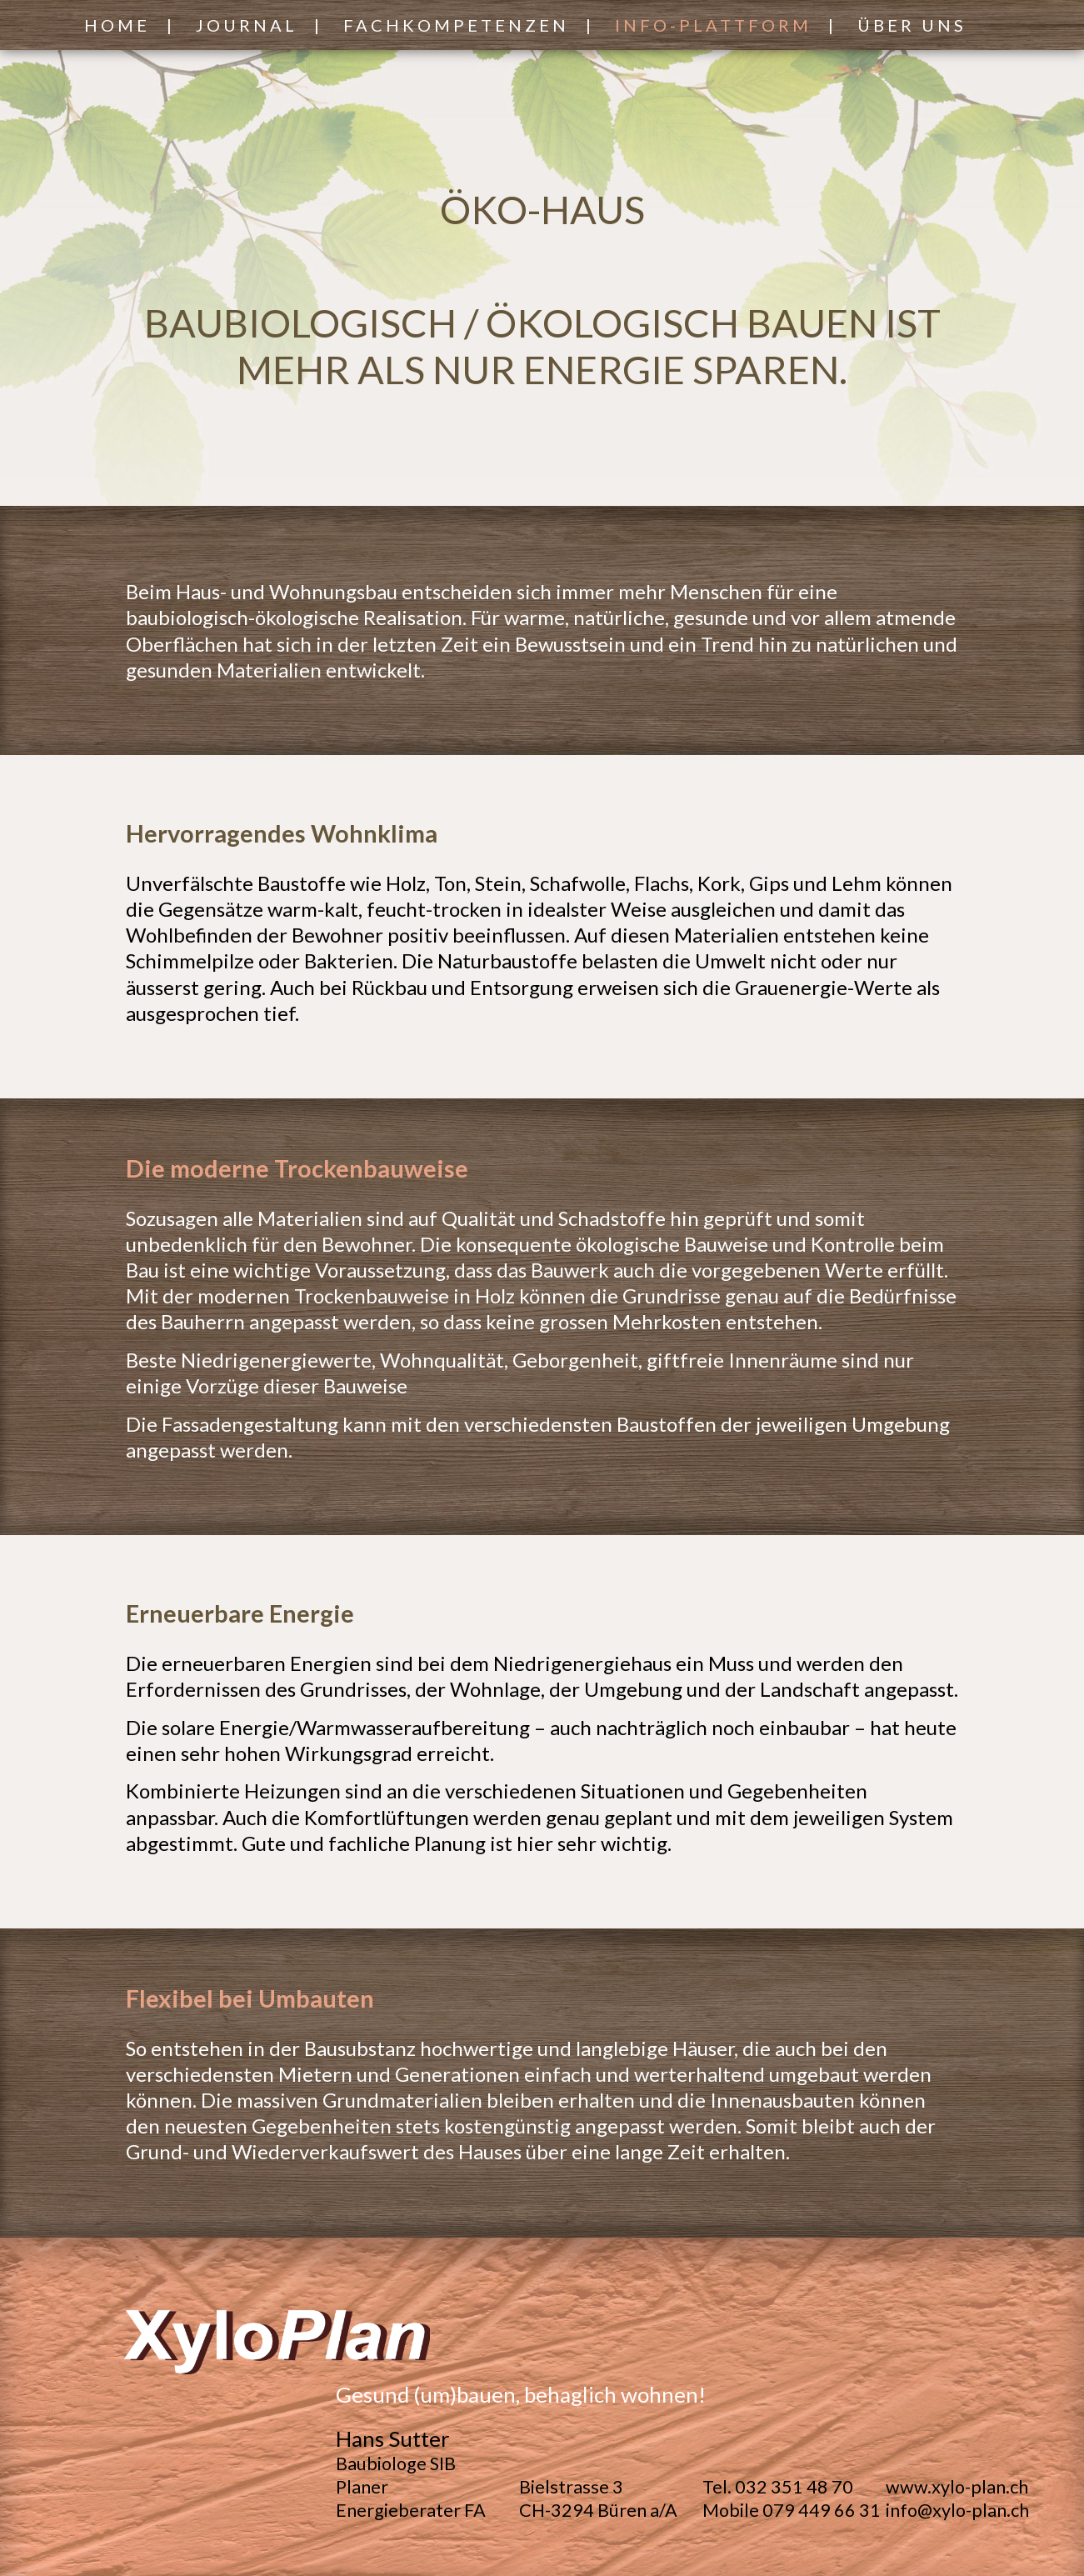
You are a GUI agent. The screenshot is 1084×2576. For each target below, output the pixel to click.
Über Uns (912, 25)
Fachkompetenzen (456, 25)
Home (117, 25)
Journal (246, 25)
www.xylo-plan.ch (957, 2487)
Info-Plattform (713, 25)
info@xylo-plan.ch (957, 2510)
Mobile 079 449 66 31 (791, 2510)
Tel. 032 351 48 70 (777, 2487)
